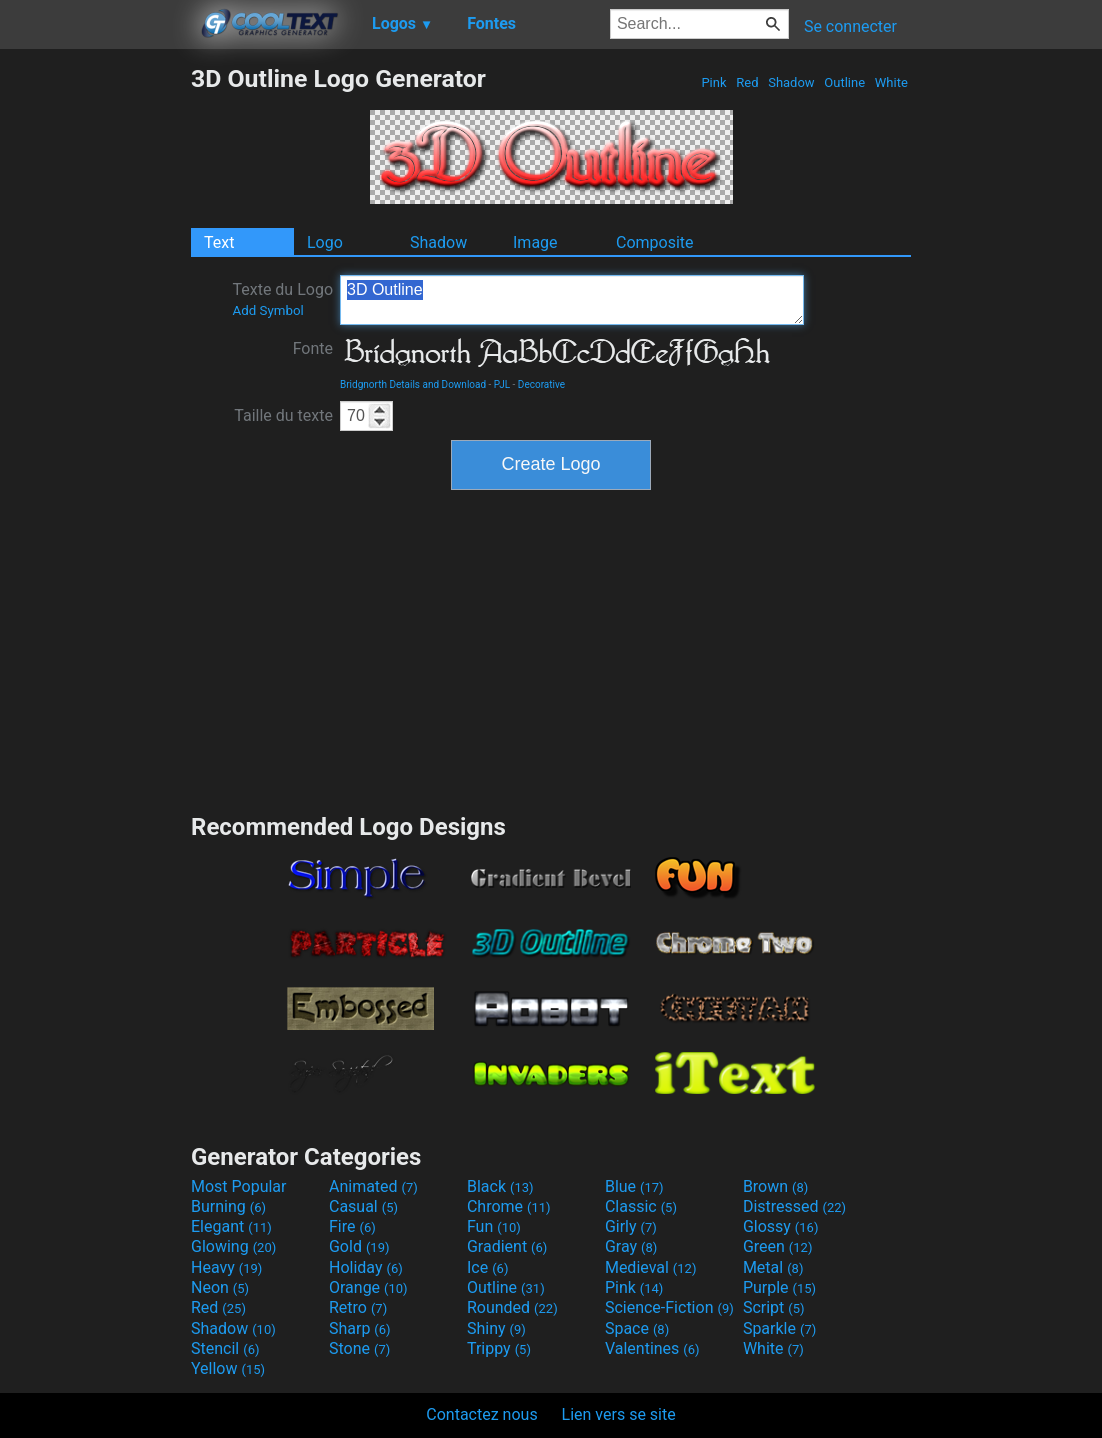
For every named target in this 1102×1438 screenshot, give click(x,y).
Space (637, 1328)
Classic (641, 1206)
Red (747, 82)
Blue (634, 1186)
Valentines (652, 1348)
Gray (631, 1246)
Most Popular (239, 1186)
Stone (359, 1348)
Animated (373, 1186)
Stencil (225, 1348)
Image (535, 242)
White (891, 82)
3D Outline (572, 300)
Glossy (781, 1226)
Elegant (231, 1226)
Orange (368, 1287)
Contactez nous (481, 1414)
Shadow (791, 82)
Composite (655, 242)
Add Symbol (267, 310)
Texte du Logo (282, 299)
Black (500, 1186)
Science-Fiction (669, 1307)
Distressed (794, 1206)
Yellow (228, 1368)
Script (774, 1307)
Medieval (651, 1267)
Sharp (360, 1328)
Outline (844, 82)
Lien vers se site (619, 1414)
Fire (352, 1226)
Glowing (233, 1246)
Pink (714, 82)
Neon (220, 1287)
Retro (358, 1307)
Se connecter (850, 26)
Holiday (366, 1267)
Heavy (226, 1267)
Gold (359, 1246)
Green (778, 1246)
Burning (228, 1206)
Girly (631, 1226)
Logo (325, 242)
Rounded (512, 1307)
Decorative (541, 384)
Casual (363, 1206)
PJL (502, 384)
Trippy (499, 1348)
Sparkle (779, 1328)
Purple (779, 1287)
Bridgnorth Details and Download (413, 384)
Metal (773, 1267)
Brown (775, 1186)
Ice (487, 1267)
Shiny (496, 1328)
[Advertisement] (95, 364)
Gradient (507, 1246)
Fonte (313, 348)
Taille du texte (283, 415)
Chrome (509, 1206)
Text (219, 242)
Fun (494, 1226)
